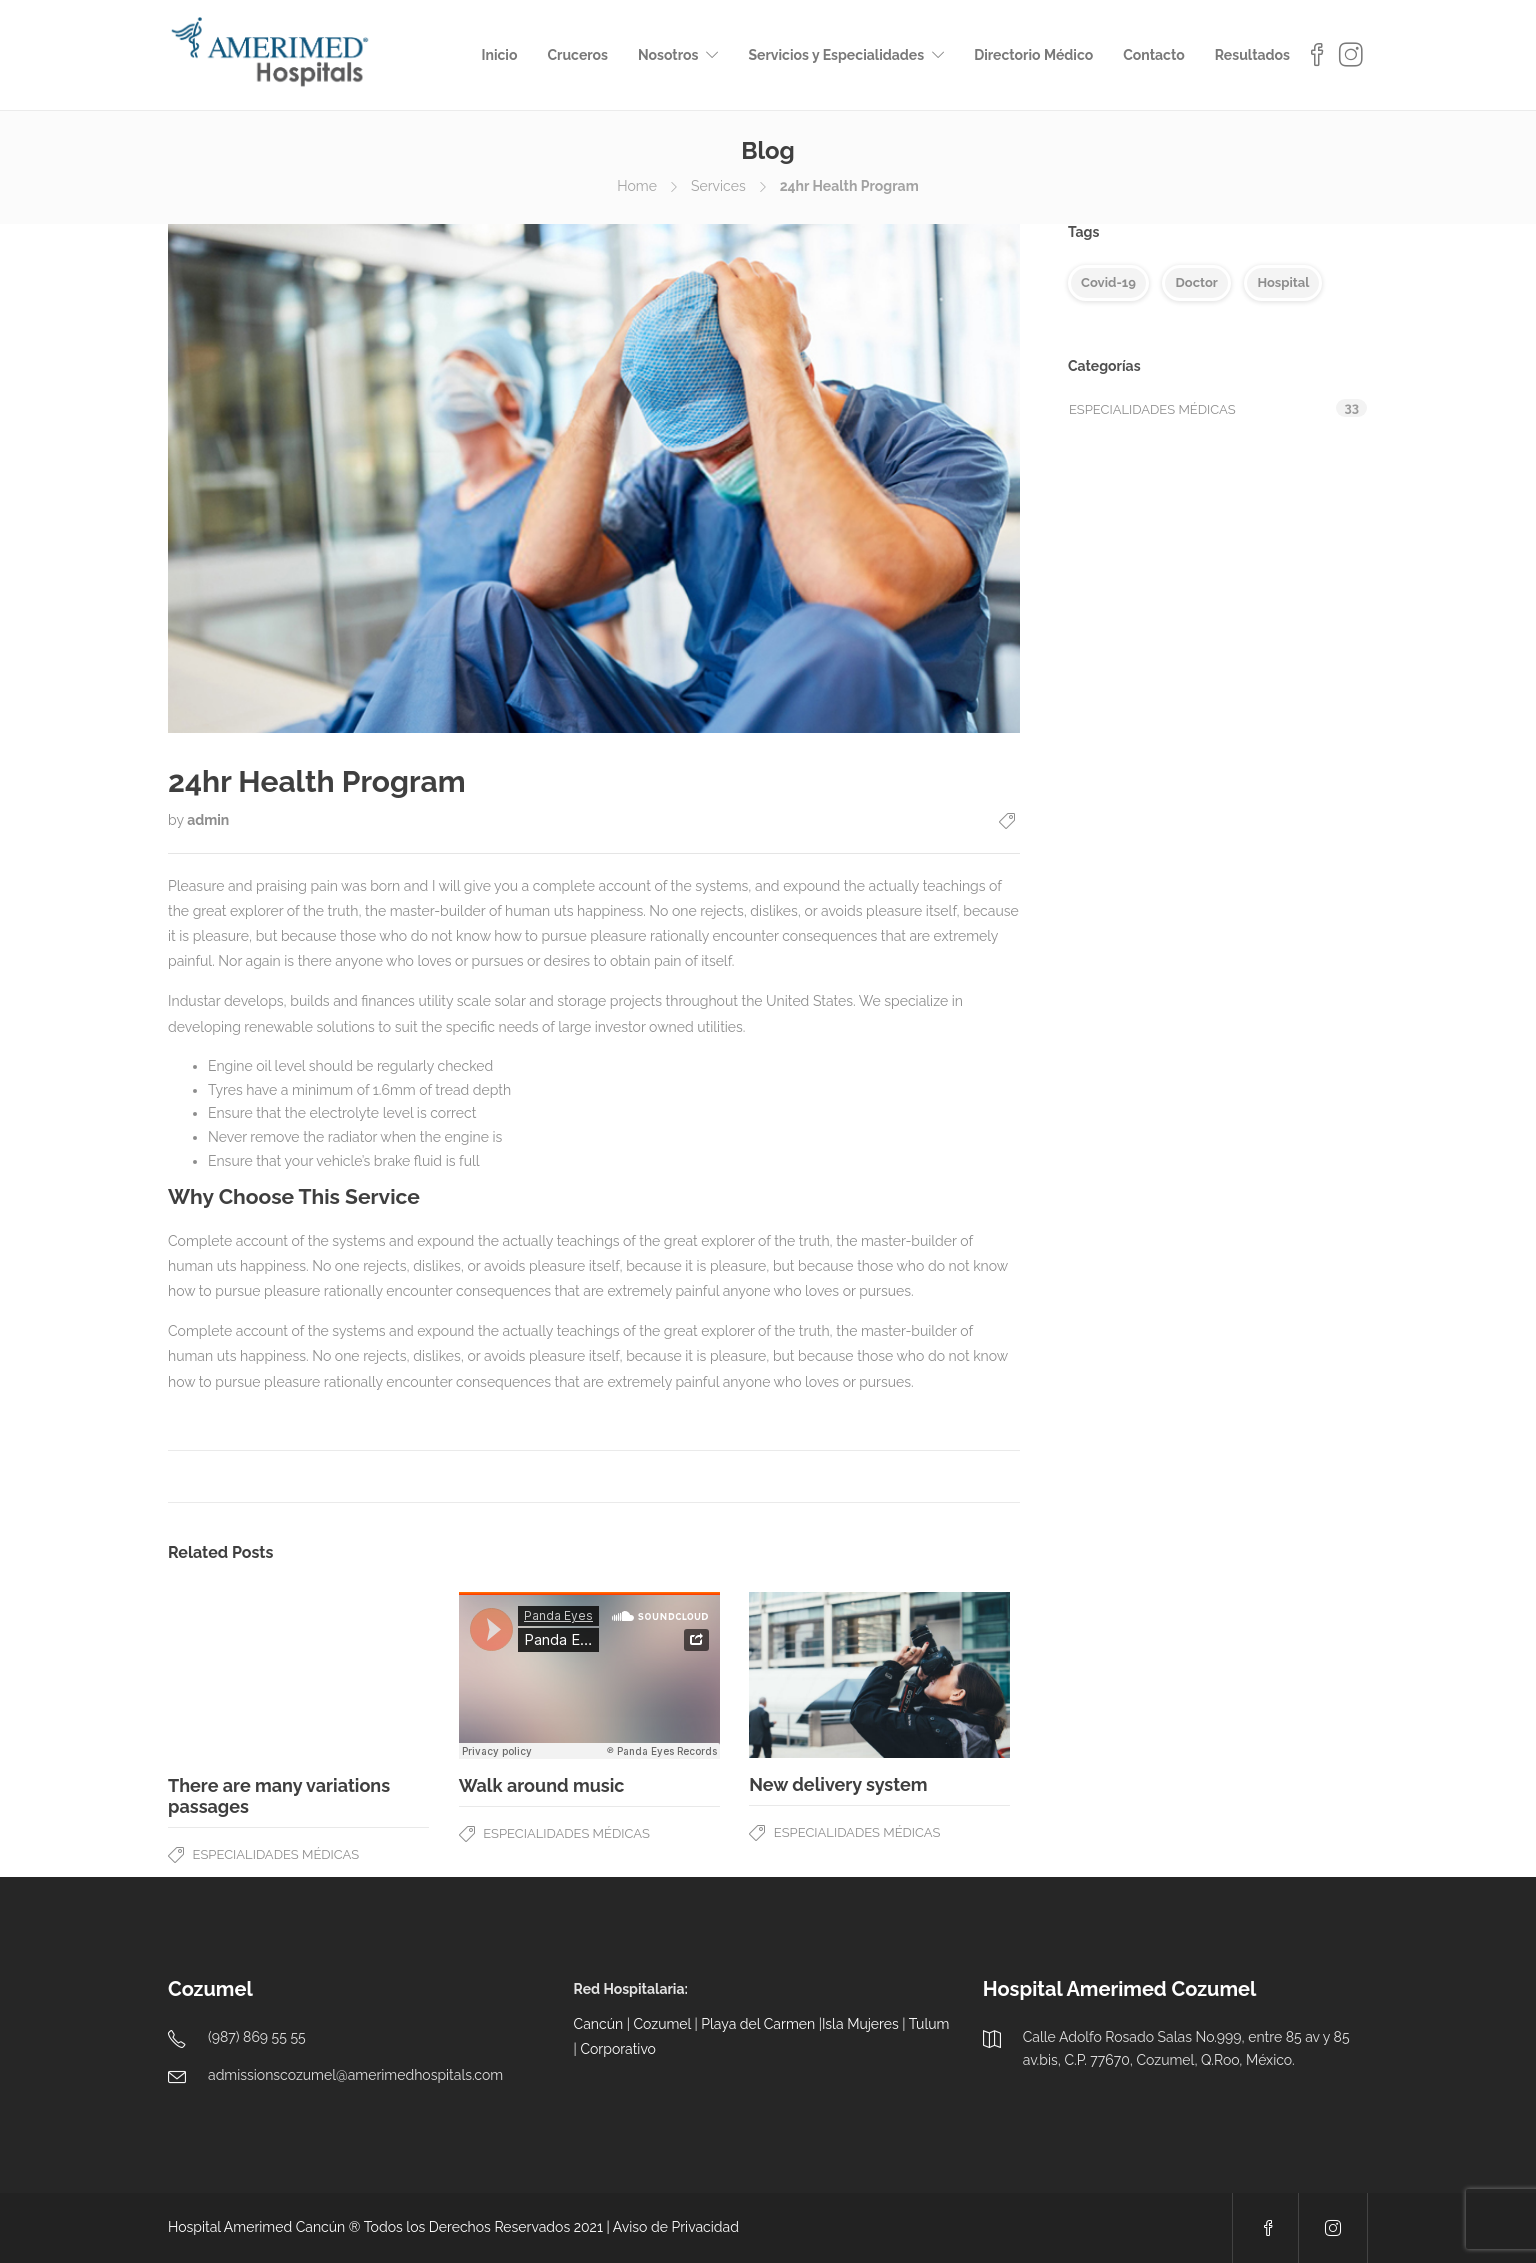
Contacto (1154, 55)
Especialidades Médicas (276, 1854)
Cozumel (662, 2024)
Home (637, 186)
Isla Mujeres (860, 2024)
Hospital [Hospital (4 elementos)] (1283, 282)
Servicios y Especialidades (836, 55)
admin (208, 820)
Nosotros (668, 55)
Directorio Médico (1033, 55)
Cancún (599, 2024)
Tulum (929, 2024)
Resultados (1252, 55)
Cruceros (577, 55)
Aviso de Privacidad (676, 2227)
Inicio (499, 55)
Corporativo (618, 2049)
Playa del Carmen (758, 2024)
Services (718, 186)
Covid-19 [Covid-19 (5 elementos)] (1108, 282)
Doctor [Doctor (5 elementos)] (1196, 282)
